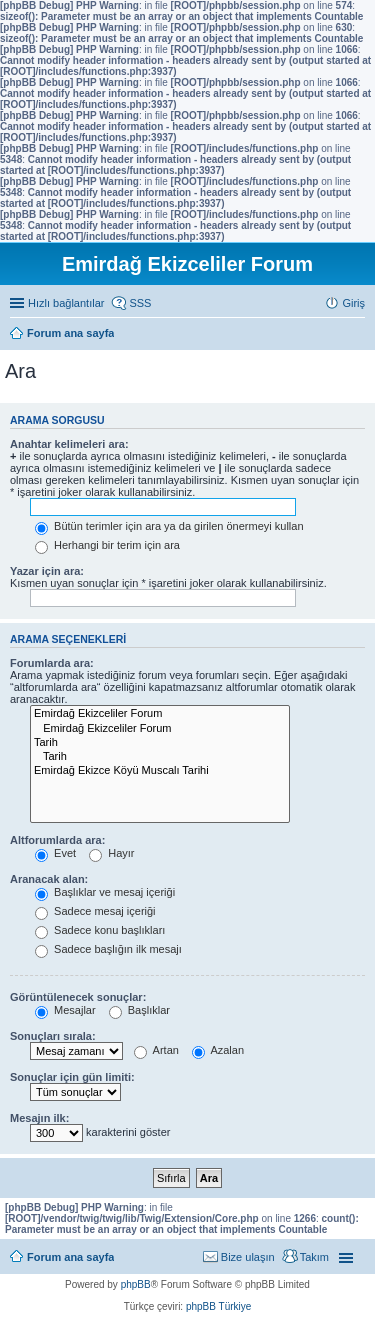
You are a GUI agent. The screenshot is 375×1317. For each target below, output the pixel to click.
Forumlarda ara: (52, 663)
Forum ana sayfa (70, 1257)
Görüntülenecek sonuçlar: (78, 997)
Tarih (160, 743)
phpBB (136, 1284)
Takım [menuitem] (314, 1257)
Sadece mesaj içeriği (95, 911)
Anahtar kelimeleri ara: (69, 444)
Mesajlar (65, 1010)
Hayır (111, 853)
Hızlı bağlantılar (66, 303)
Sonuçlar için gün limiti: (72, 1077)
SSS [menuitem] (140, 303)
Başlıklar (139, 1010)
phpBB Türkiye (218, 1306)
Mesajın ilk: (39, 1118)
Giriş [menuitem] (353, 303)
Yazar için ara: (47, 571)
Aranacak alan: (49, 879)
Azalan (218, 1050)
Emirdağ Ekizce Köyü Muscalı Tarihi (160, 771)
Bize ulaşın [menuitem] (248, 1257)
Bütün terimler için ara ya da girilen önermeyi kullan (169, 526)
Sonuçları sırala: (53, 1036)
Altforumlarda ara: (57, 840)
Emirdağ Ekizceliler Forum (160, 714)
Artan (156, 1050)
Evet (55, 853)
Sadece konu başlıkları (100, 930)
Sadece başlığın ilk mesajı (108, 949)
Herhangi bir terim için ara (107, 545)
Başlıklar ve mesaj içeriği (105, 892)
